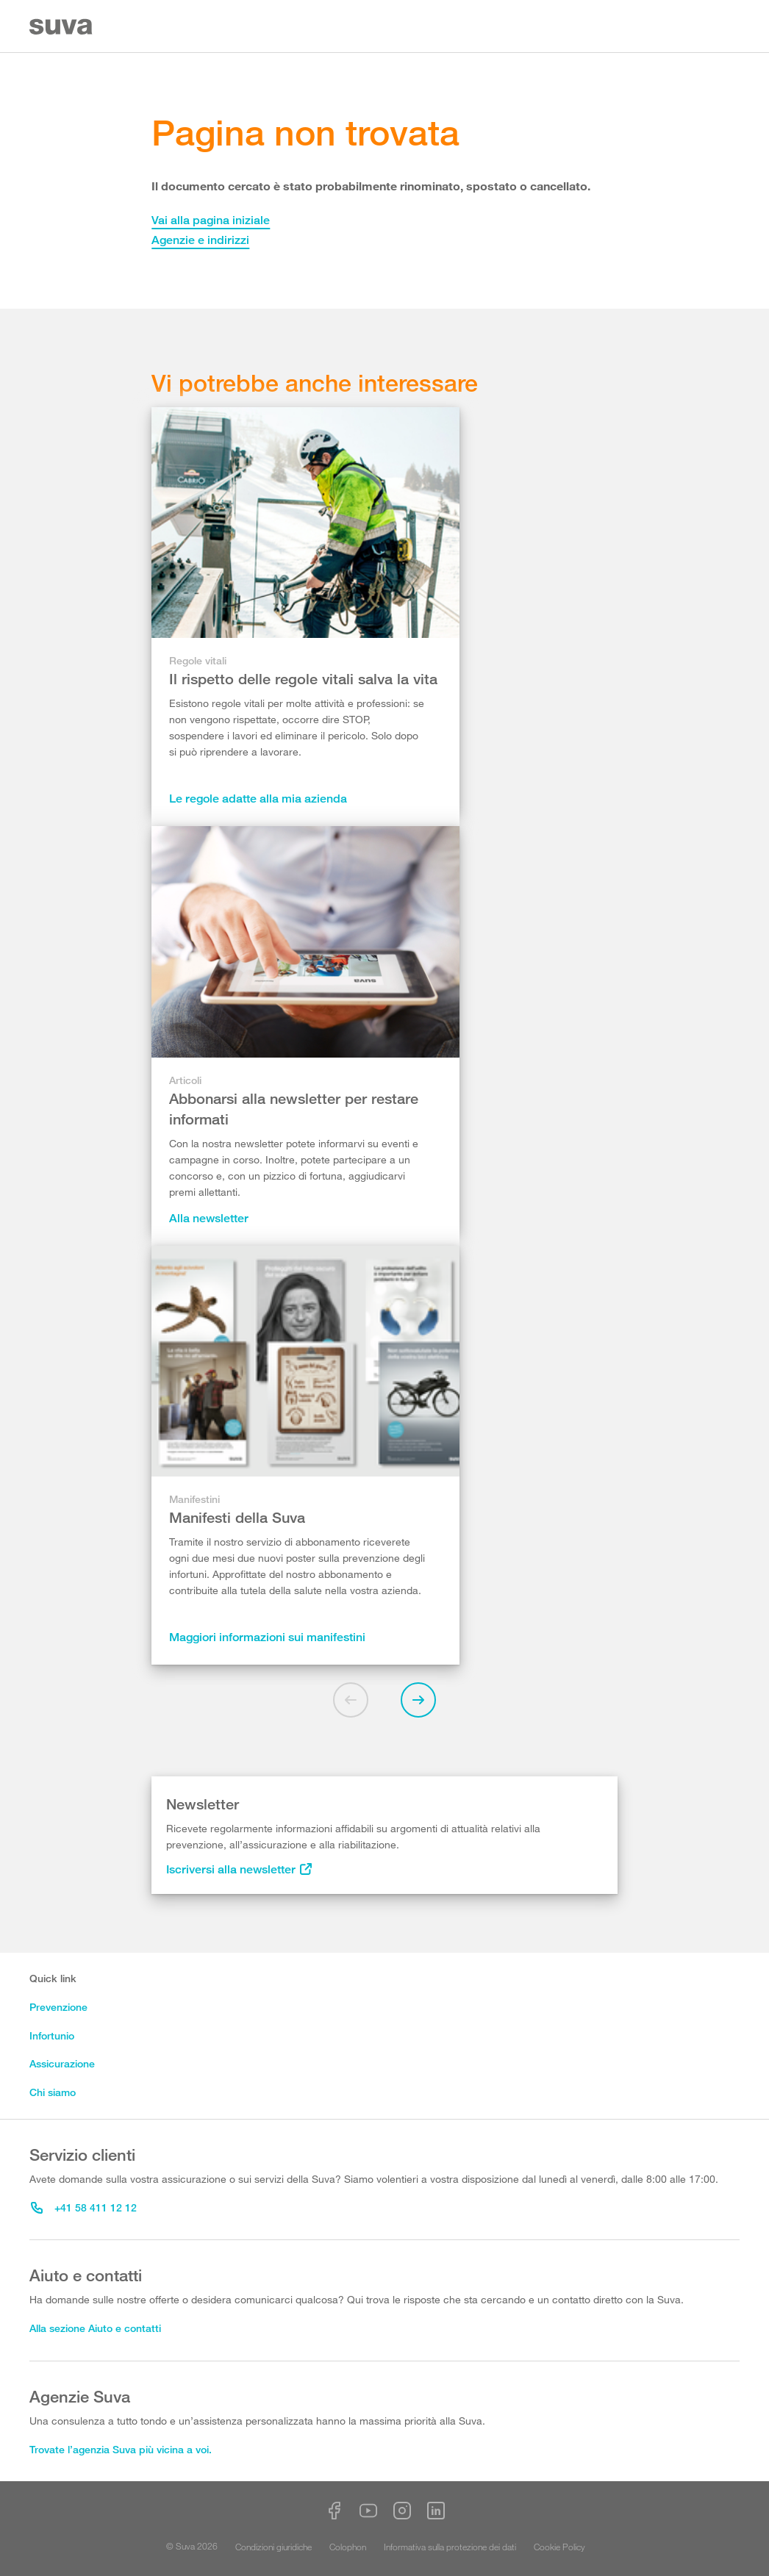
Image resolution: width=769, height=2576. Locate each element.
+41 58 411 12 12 (84, 2207)
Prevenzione (58, 2007)
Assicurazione (62, 2063)
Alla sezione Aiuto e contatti (95, 2328)
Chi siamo (52, 2092)
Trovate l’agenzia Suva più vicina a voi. (120, 2449)
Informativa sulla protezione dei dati (450, 2546)
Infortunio (51, 2035)
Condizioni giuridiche (273, 2546)
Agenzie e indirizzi (200, 240)
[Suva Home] (62, 27)
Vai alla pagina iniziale (210, 220)
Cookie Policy (559, 2546)
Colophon (347, 2546)
